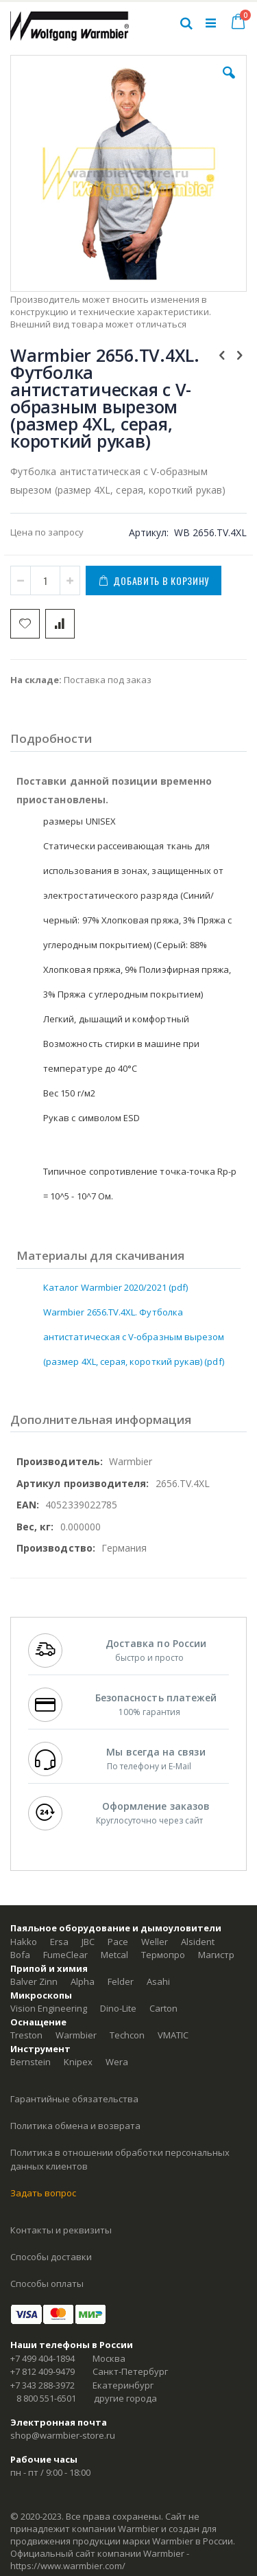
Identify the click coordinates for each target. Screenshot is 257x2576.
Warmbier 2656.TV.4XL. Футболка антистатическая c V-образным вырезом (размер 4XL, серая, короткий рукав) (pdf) (133, 1337)
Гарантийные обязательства (74, 2099)
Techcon (127, 2035)
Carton (163, 2008)
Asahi (158, 1981)
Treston (26, 2035)
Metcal (114, 1954)
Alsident (198, 1941)
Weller (154, 1941)
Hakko (23, 1941)
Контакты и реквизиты (61, 2230)
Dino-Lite (118, 2008)
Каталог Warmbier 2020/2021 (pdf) (115, 1287)
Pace (118, 1941)
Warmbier (76, 2035)
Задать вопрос (43, 2193)
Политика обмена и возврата (75, 2125)
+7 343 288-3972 (42, 2385)
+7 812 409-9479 (42, 2371)
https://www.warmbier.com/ (67, 2566)
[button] (229, 83)
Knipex (78, 2062)
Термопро (163, 1954)
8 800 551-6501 (46, 2398)
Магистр (216, 1954)
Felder (121, 1981)
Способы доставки (51, 2257)
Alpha (83, 1981)
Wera (117, 2062)
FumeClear (65, 1954)
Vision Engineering (48, 2008)
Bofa (20, 1954)
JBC (88, 1941)
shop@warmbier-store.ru (62, 2435)
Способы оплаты (47, 2283)
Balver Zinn (34, 1981)
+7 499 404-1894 (42, 2358)
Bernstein (30, 2062)
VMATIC (173, 2035)
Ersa (59, 1941)
